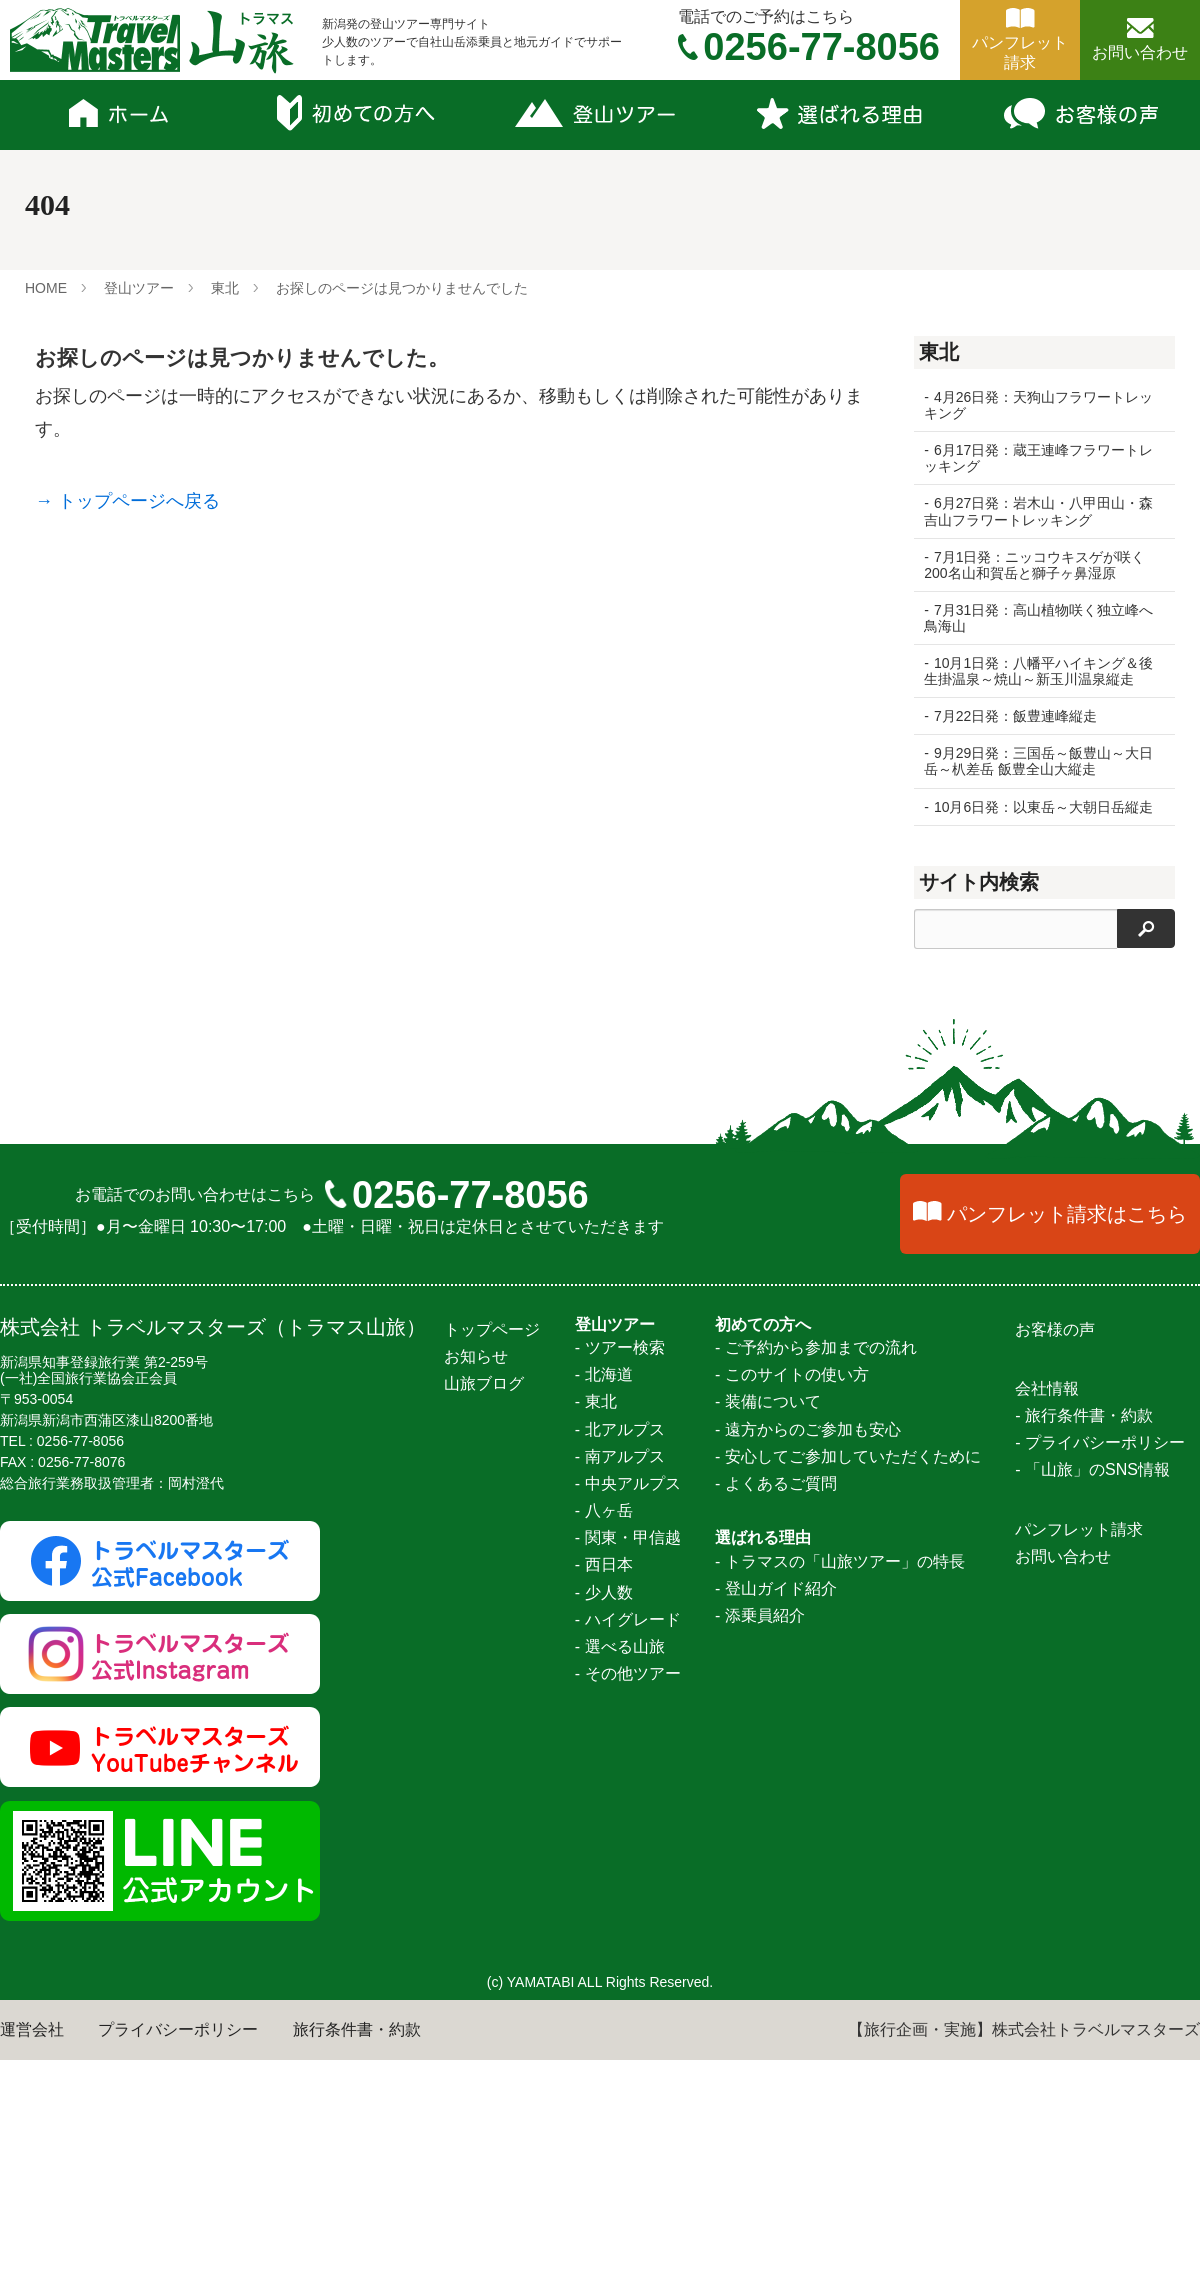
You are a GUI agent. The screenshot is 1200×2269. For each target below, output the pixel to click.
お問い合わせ (1140, 52)
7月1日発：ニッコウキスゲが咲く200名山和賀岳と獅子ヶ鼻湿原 (1034, 565)
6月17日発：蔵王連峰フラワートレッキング (1038, 458)
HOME (46, 288)
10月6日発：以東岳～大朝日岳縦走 (1043, 807)
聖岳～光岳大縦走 (988, 1236)
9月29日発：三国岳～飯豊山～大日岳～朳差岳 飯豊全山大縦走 (1038, 761)
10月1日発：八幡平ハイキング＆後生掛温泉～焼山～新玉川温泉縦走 (1038, 671)
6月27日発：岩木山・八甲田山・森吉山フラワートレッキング (1038, 511)
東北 (225, 288)
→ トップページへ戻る (127, 501)
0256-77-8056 (470, 2237)
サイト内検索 (979, 882)
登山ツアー (139, 288)
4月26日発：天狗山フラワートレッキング (1038, 405)
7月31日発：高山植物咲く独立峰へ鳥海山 (1038, 618)
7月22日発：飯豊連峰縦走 (1015, 716)
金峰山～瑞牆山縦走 (996, 1441)
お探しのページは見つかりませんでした (402, 288)
